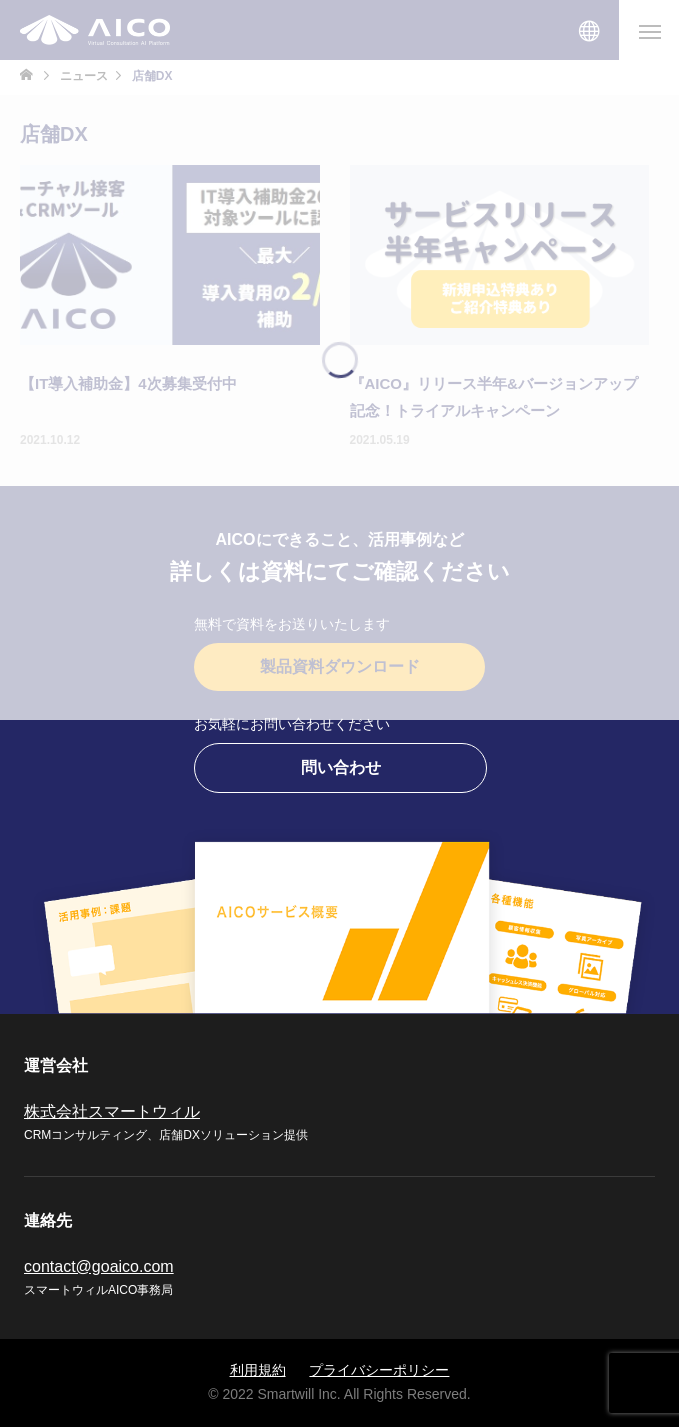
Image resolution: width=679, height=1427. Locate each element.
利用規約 (258, 1370)
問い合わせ (341, 767)
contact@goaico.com (99, 1266)
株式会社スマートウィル (112, 1111)
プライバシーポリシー (379, 1370)
